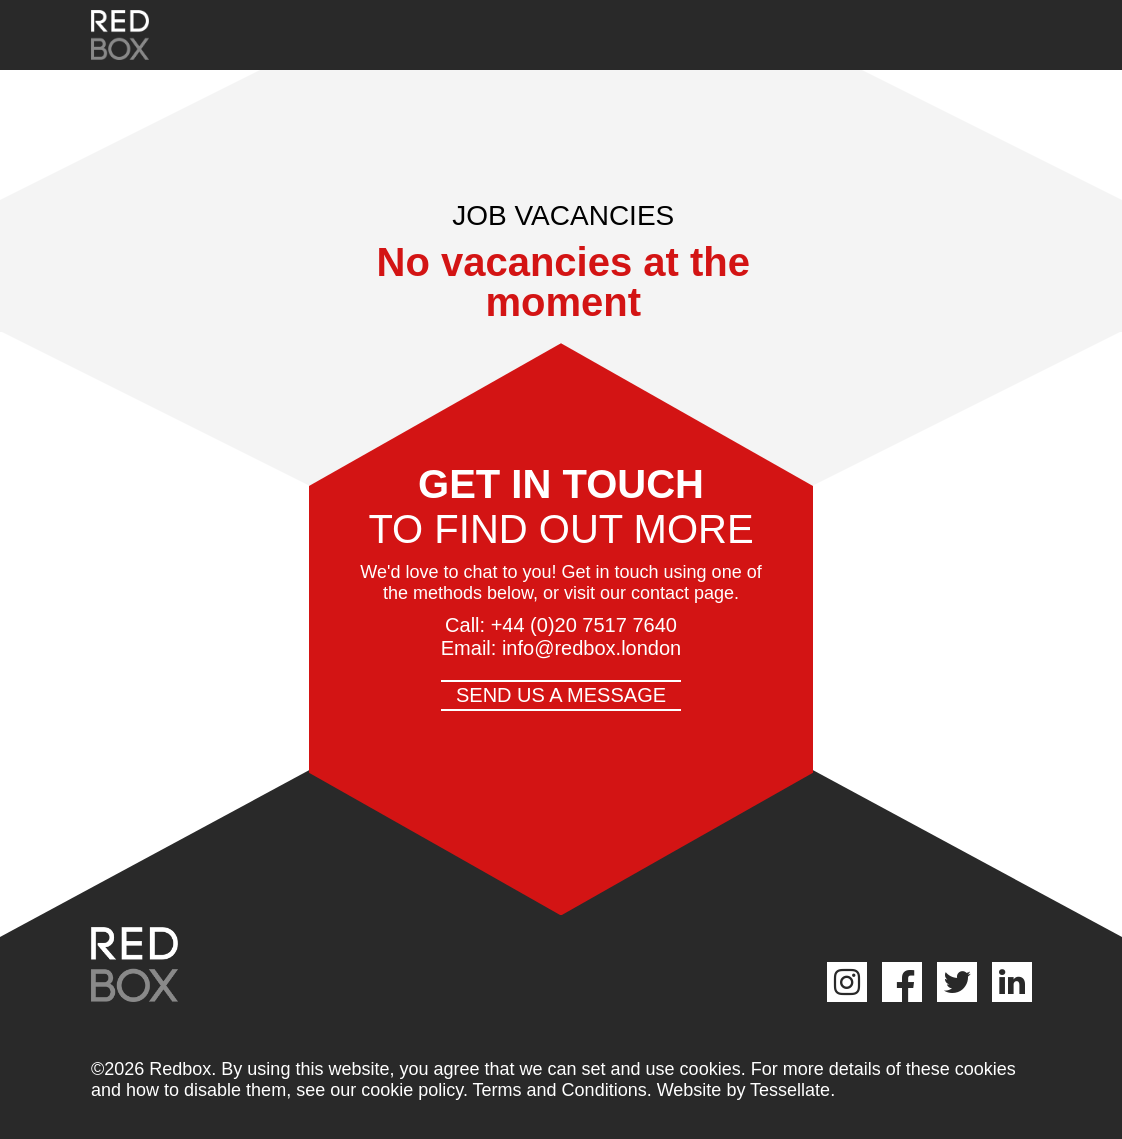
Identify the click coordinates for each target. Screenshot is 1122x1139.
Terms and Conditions (560, 1090)
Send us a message (561, 695)
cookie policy (412, 1090)
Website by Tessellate (743, 1090)
